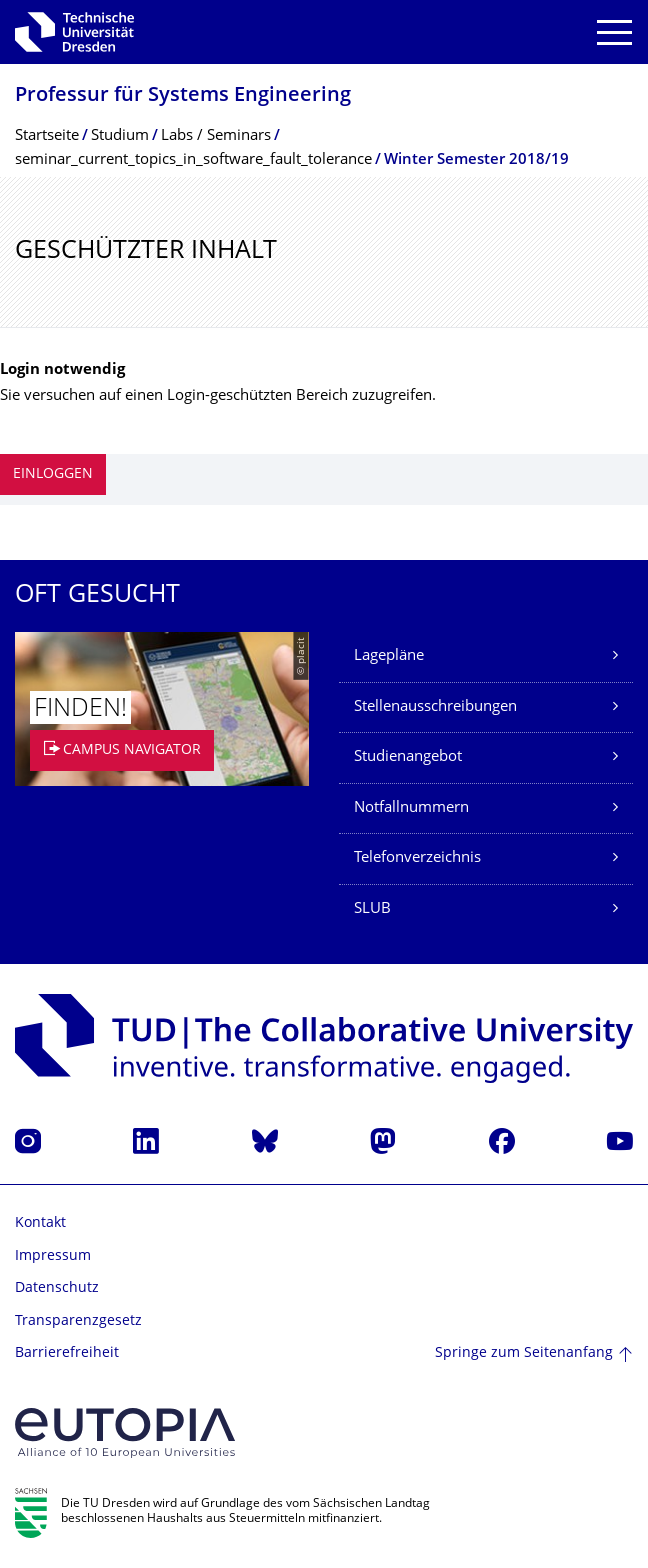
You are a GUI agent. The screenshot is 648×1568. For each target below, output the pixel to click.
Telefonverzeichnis (417, 858)
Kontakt (40, 1223)
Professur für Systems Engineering (183, 96)
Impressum (53, 1256)
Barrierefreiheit (67, 1353)
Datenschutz (57, 1288)
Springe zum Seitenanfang (524, 1353)
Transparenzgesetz (78, 1321)
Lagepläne (389, 656)
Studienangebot (408, 757)
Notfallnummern (411, 808)
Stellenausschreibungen (435, 707)
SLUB (372, 909)
